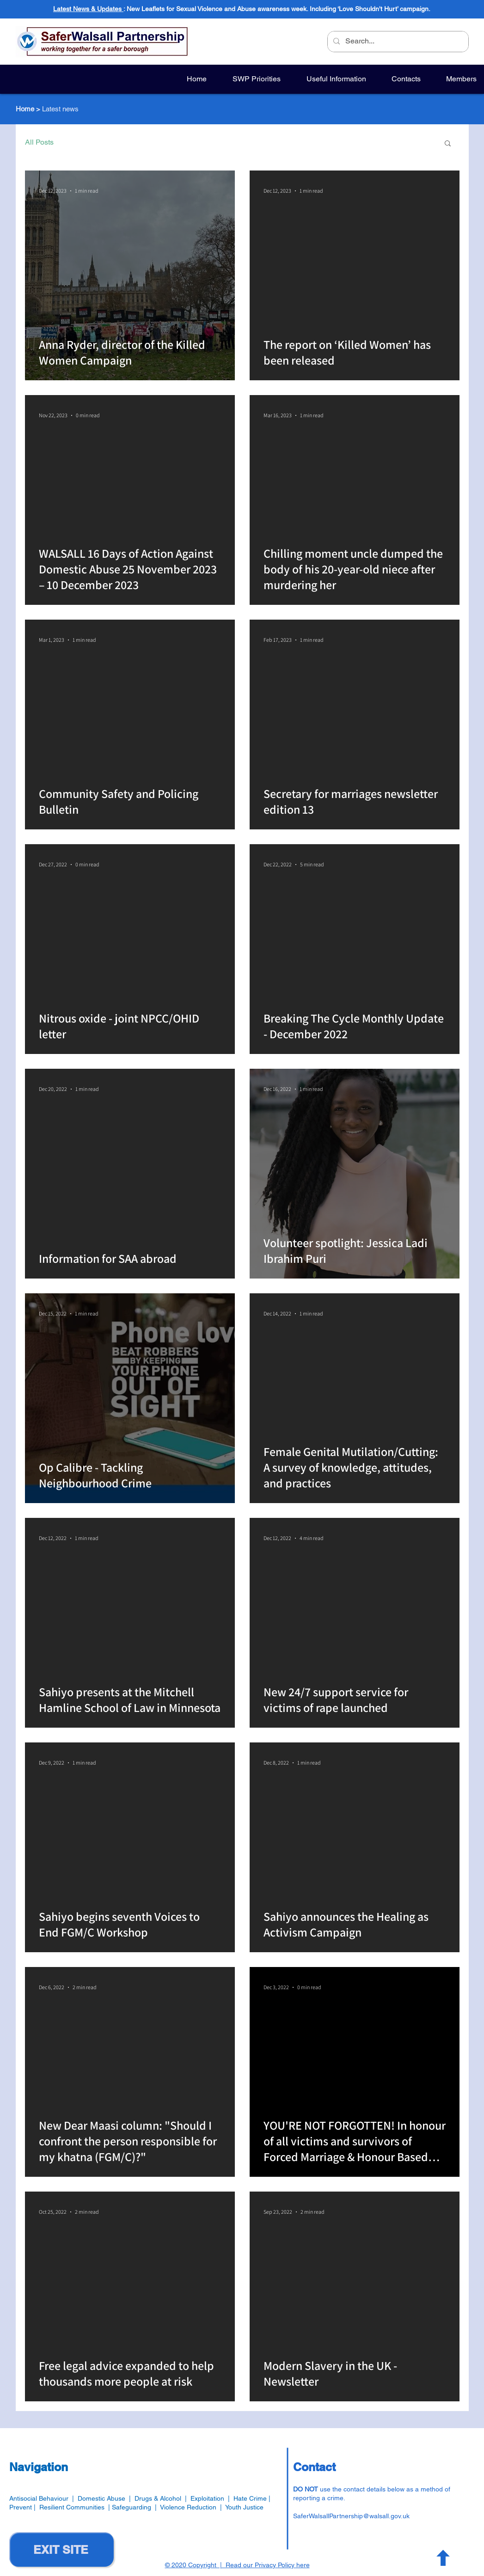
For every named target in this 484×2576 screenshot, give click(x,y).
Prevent (21, 2507)
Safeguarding (133, 2507)
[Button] (442, 2557)
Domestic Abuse (101, 2498)
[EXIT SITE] (61, 2549)
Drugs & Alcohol (158, 2498)
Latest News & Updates (88, 8)
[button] (447, 144)
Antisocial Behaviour (38, 2498)
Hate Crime (250, 2498)
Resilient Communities (71, 2507)
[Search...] (397, 41)
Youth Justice (244, 2507)
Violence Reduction (188, 2507)
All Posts (39, 142)
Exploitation (209, 2498)
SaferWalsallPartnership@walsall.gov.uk (351, 2516)
